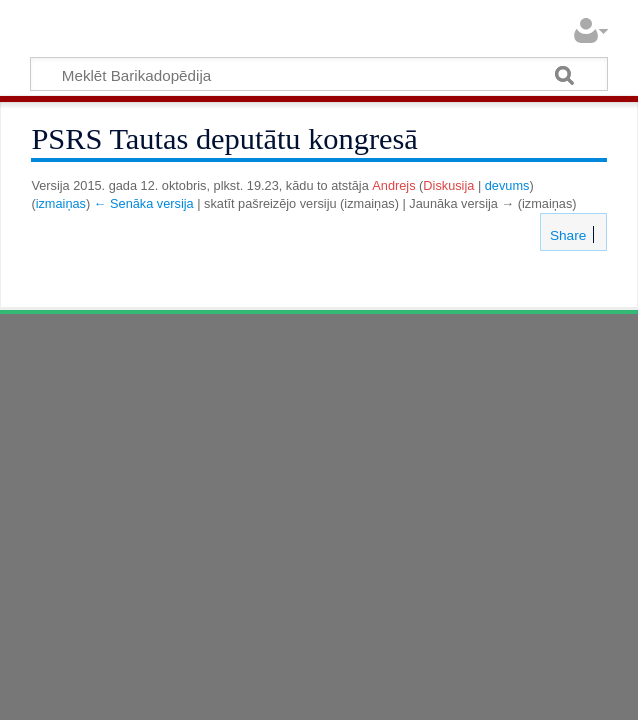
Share (566, 235)
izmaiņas (61, 203)
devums (507, 185)
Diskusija (448, 185)
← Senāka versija (144, 203)
